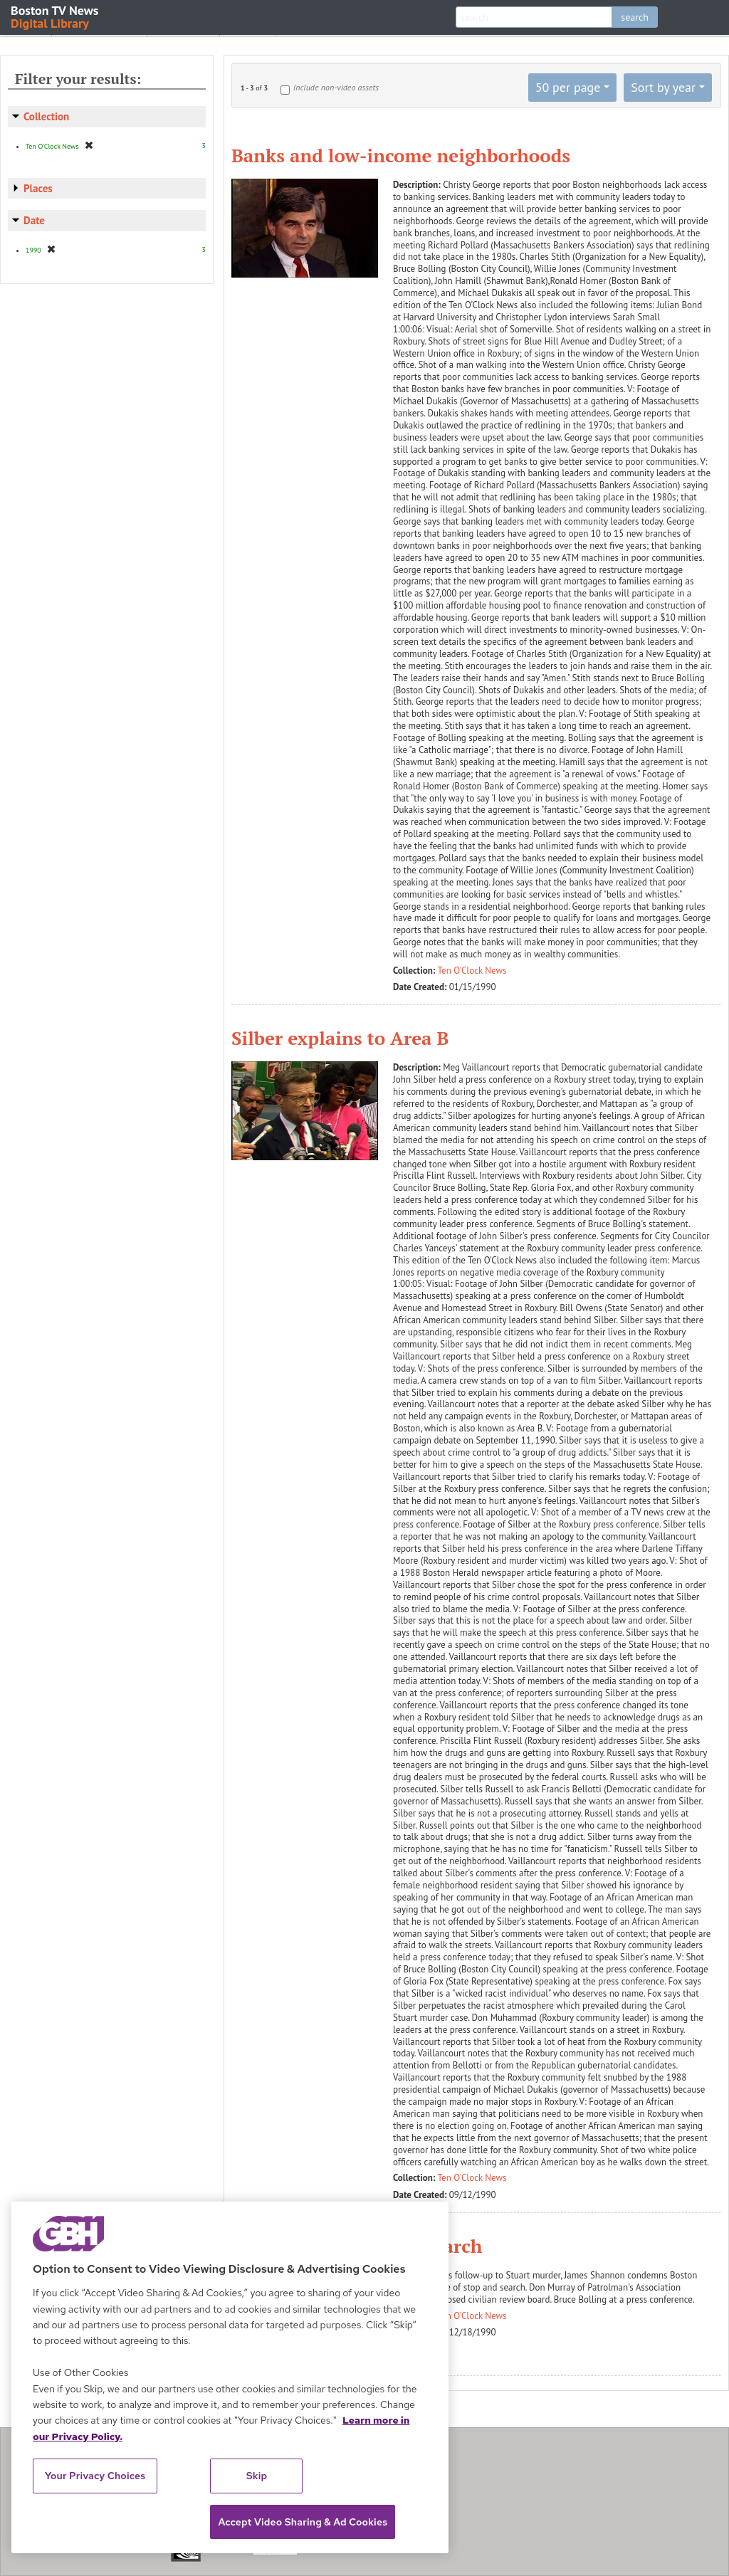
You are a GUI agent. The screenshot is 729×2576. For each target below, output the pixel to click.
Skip (257, 2475)
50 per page (568, 87)
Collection (46, 116)
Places (38, 188)
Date (34, 220)
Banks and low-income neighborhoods (400, 155)
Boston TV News (55, 16)
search (635, 17)
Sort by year (663, 87)
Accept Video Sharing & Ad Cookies (302, 2521)
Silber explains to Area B (340, 1038)
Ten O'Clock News (472, 970)
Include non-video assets (336, 87)
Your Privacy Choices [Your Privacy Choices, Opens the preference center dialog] (95, 2475)
